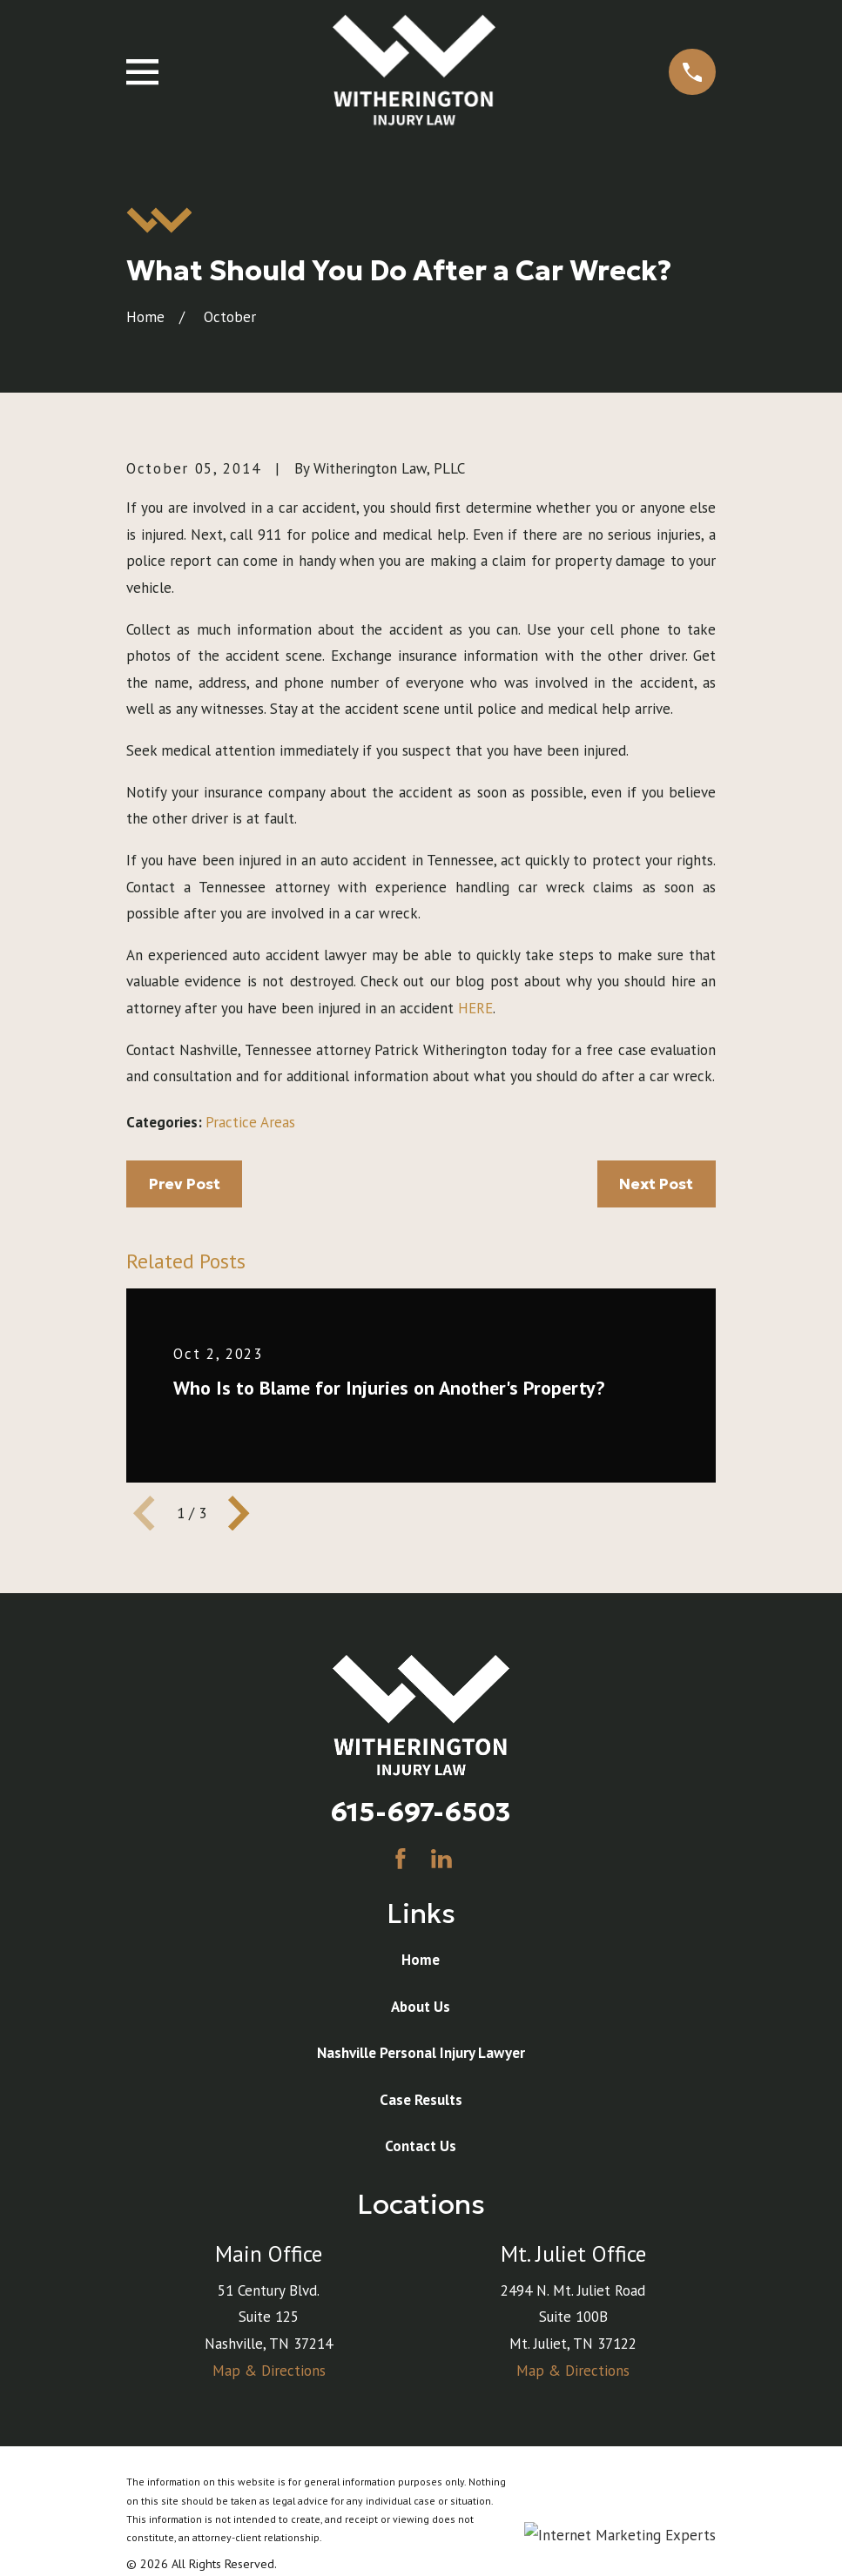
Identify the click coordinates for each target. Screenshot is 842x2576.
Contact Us (420, 2146)
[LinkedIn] (441, 1858)
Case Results (421, 2099)
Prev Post (184, 1184)
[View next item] (238, 1513)
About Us (420, 2006)
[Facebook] (400, 1858)
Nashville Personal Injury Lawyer (421, 2052)
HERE (475, 1008)
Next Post (656, 1184)
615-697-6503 (420, 1811)
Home (420, 1959)
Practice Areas (250, 1122)
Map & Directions (269, 2370)
